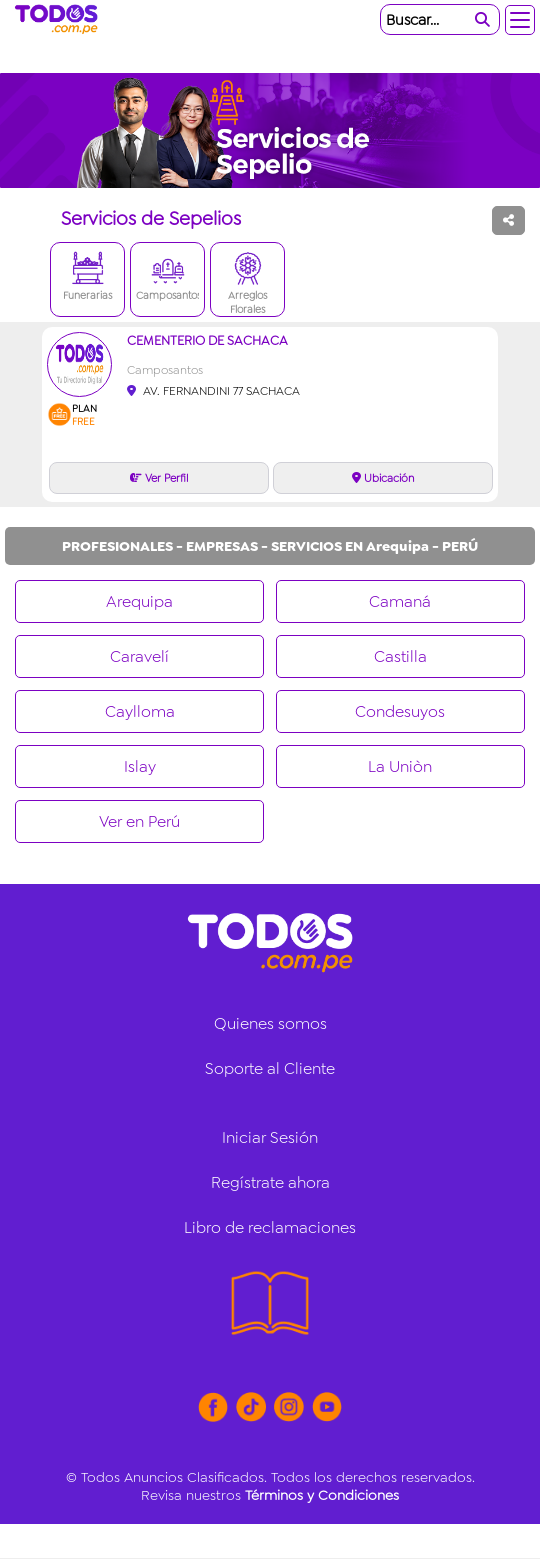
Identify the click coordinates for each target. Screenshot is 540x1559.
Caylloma (140, 711)
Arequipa (139, 601)
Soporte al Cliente (270, 1068)
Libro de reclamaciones (270, 1227)
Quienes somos (270, 1023)
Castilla (400, 656)
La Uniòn (400, 766)
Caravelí (139, 656)
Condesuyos (400, 711)
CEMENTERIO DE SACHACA (207, 340)
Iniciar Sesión (270, 1137)
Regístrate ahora (270, 1182)
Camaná (400, 601)
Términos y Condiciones (322, 1495)
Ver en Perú (139, 821)
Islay (140, 766)
